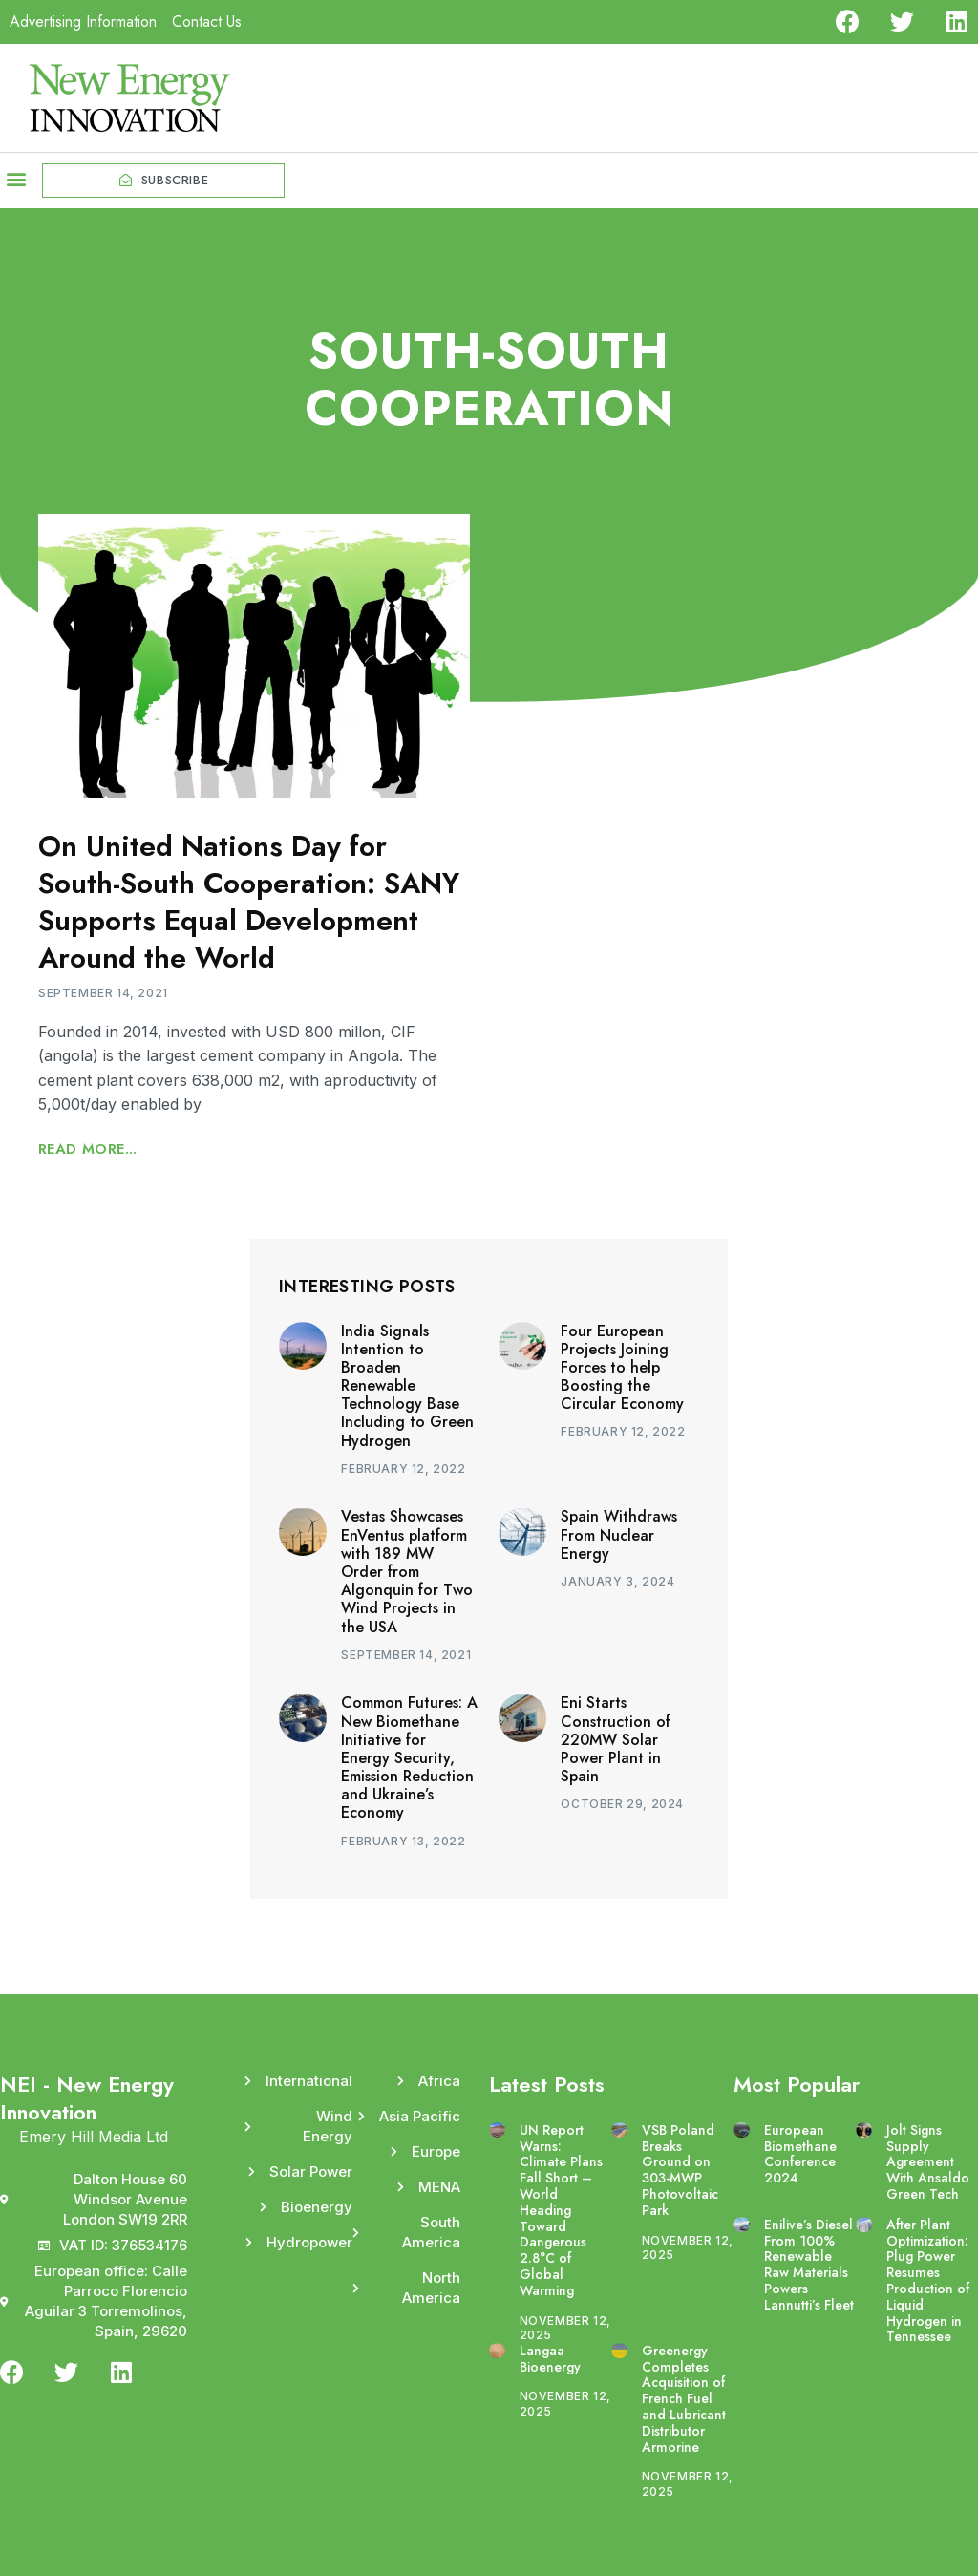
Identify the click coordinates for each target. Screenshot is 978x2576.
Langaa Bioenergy (550, 2358)
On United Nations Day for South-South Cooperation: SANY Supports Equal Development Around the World (248, 901)
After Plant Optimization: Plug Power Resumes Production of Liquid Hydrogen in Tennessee (927, 2281)
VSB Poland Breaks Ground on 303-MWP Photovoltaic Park (680, 2170)
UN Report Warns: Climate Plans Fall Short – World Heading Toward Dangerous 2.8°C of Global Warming (561, 2210)
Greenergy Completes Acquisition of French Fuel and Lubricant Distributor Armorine (684, 2399)
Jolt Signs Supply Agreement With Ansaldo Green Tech (927, 2161)
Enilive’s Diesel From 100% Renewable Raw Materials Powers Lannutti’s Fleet (809, 2264)
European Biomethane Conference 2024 (800, 2153)
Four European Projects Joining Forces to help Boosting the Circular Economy (622, 1368)
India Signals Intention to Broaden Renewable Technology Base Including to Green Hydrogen (407, 1386)
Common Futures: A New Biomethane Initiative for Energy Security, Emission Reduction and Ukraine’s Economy (409, 1757)
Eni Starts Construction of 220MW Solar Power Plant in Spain (615, 1739)
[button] (16, 178)
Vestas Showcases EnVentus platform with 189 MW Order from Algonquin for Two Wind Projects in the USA (407, 1571)
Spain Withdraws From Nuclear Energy (619, 1534)
